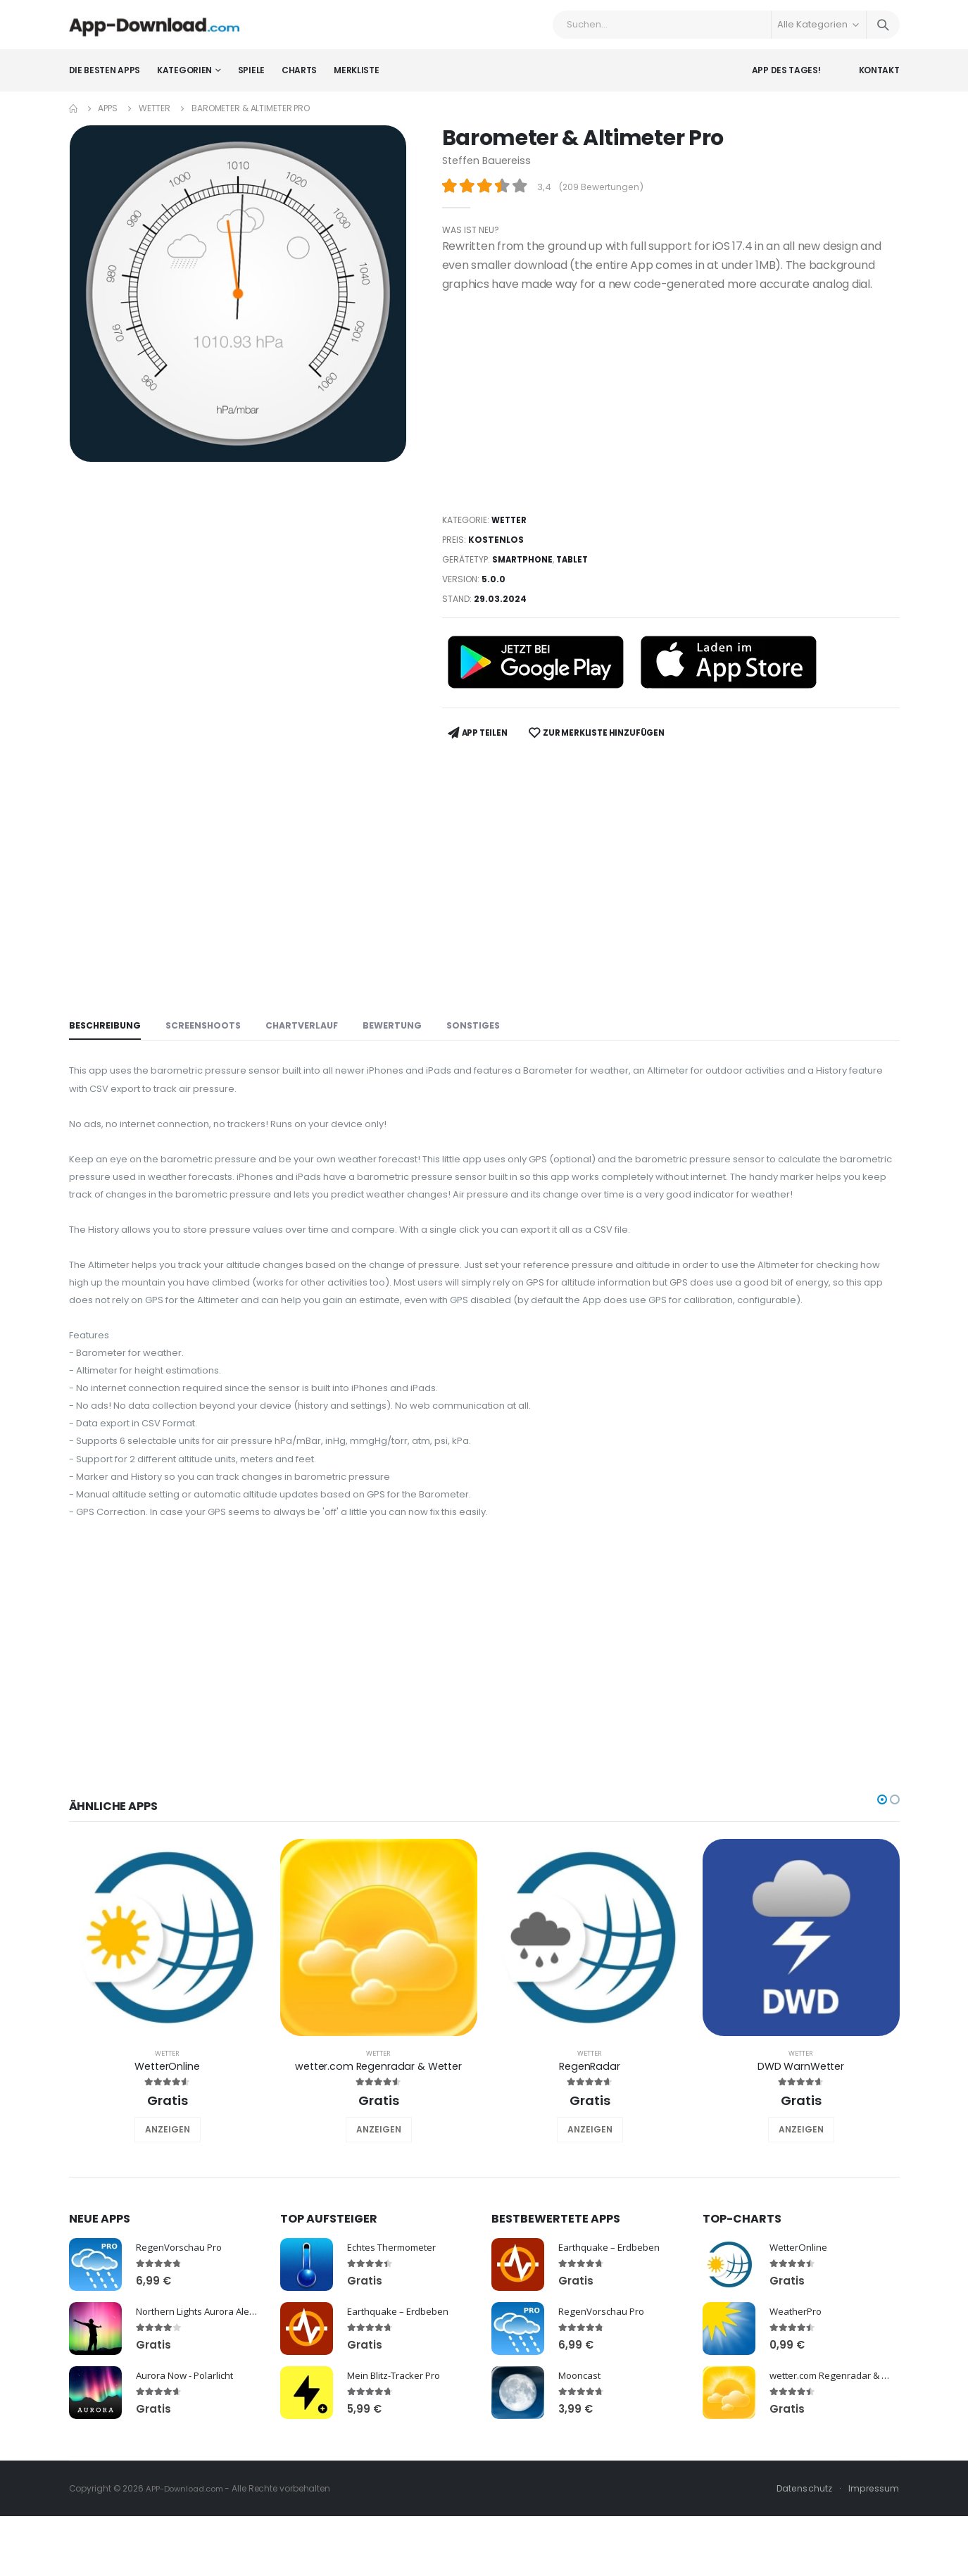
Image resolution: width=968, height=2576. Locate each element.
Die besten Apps (105, 81)
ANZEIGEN (167, 2205)
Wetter (154, 119)
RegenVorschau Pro (181, 2321)
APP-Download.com (188, 2563)
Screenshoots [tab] (207, 1028)
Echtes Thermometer (395, 2321)
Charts (299, 81)
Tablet (577, 569)
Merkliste (356, 81)
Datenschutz (802, 2563)
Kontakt (879, 81)
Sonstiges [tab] (484, 1028)
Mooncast (581, 2449)
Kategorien (184, 81)
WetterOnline (166, 2140)
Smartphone (524, 569)
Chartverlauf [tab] (308, 1028)
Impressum (873, 2563)
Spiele (251, 81)
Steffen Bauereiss (489, 170)
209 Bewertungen (602, 197)
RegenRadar (590, 2140)
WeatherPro (796, 2385)
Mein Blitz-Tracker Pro (398, 2449)
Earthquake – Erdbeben (400, 2385)
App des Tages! (786, 81)
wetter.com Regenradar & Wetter (378, 2140)
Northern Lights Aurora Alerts (203, 2385)
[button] (882, 1874)
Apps (108, 119)
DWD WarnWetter (801, 2140)
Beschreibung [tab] (106, 1028)
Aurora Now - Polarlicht (189, 2449)
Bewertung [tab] (401, 1028)
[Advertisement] (671, 412)
